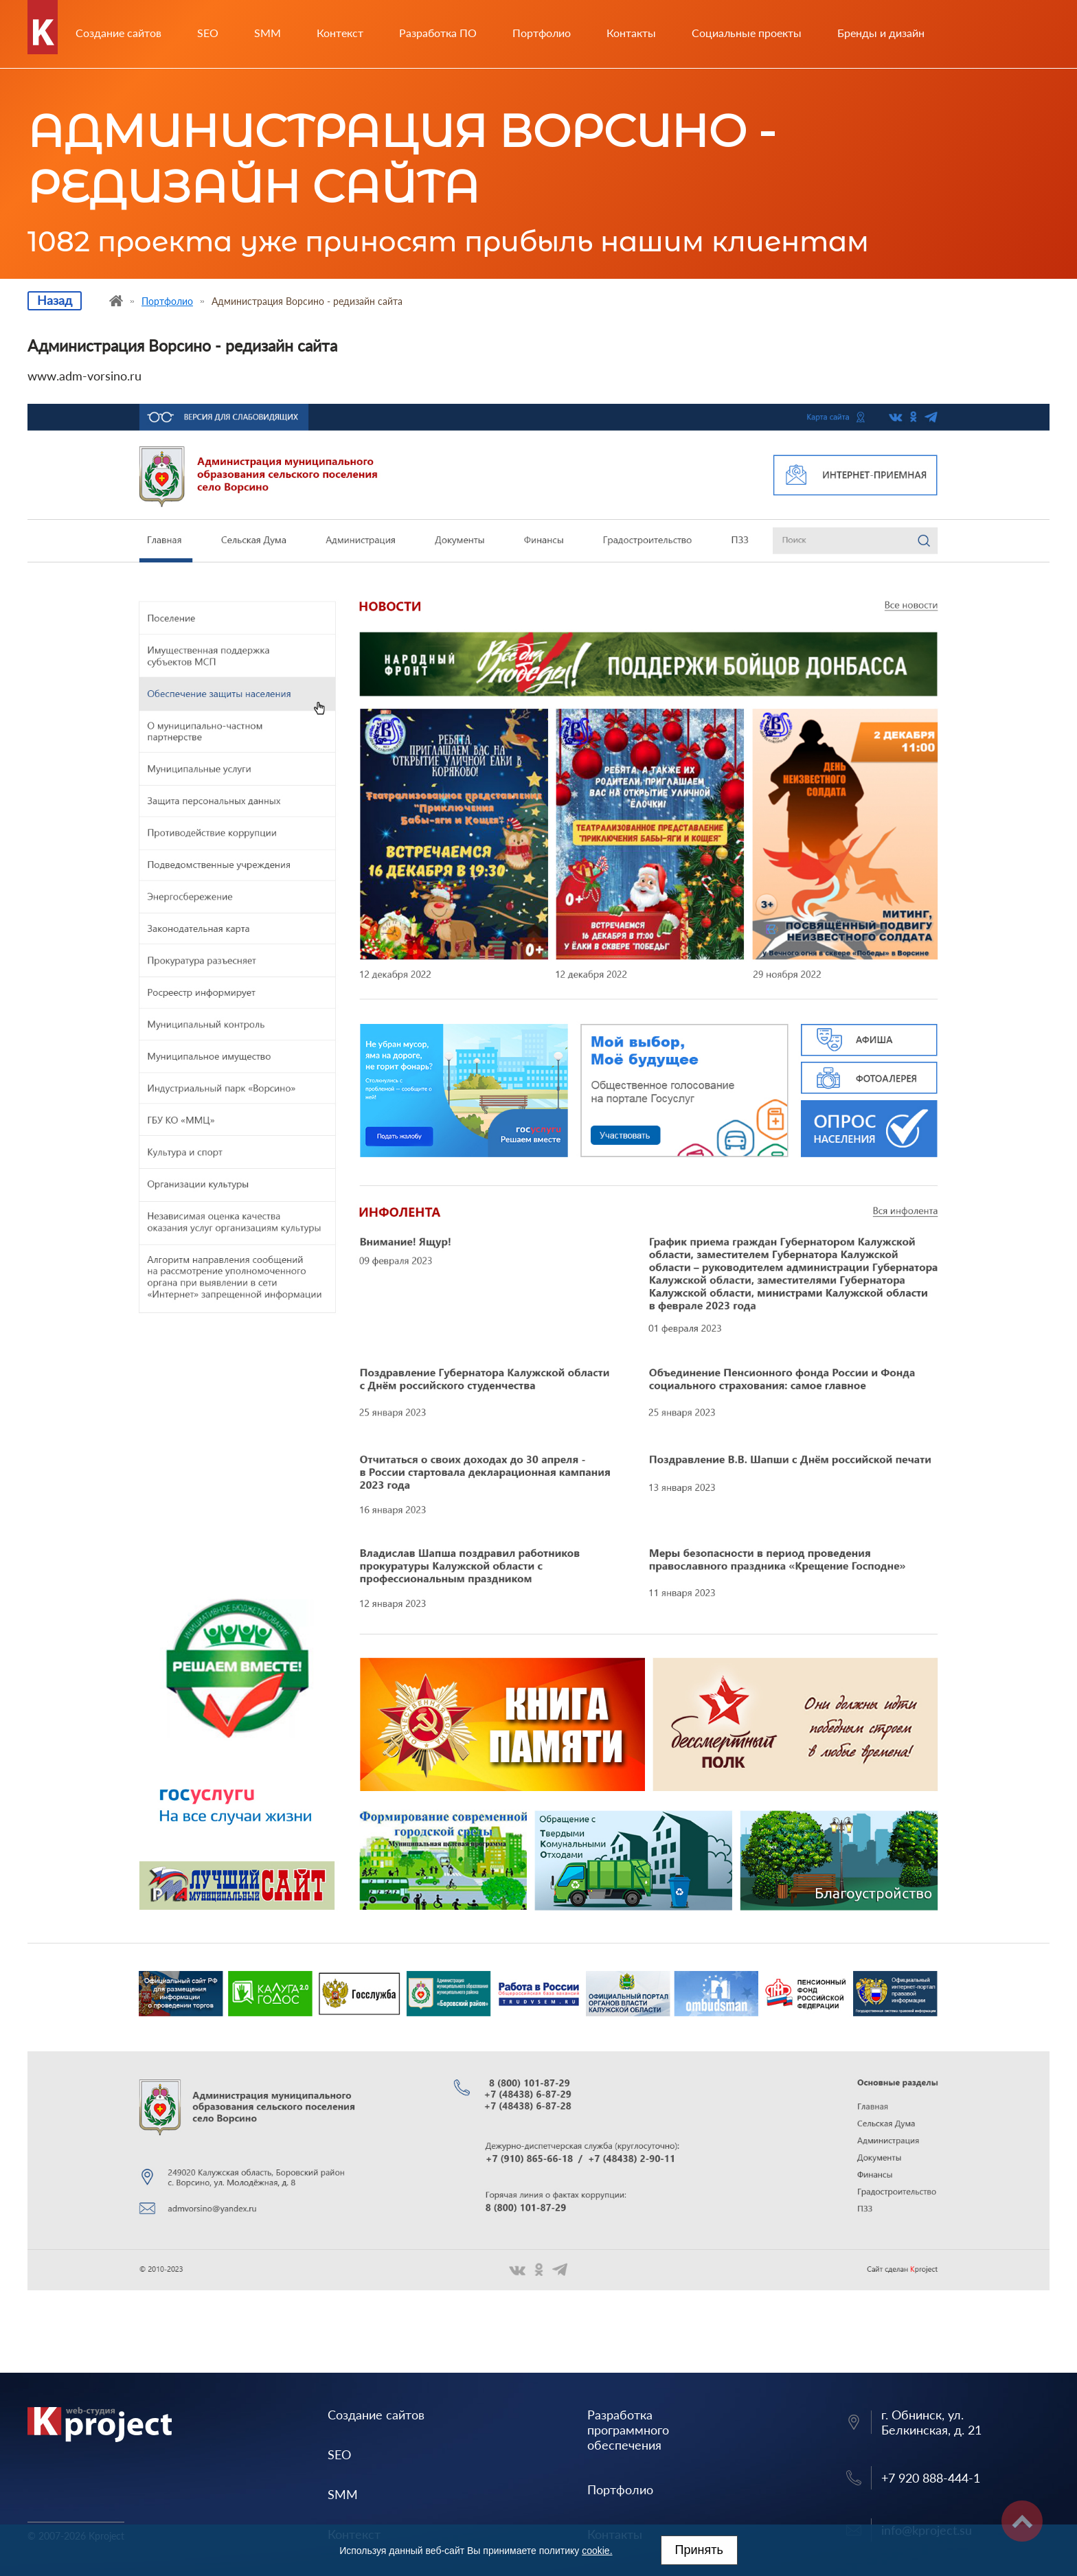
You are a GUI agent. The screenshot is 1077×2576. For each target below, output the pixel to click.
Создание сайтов (118, 33)
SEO (207, 33)
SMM (267, 33)
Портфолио (541, 33)
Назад (54, 300)
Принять (699, 2550)
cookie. (597, 2550)
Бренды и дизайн (881, 33)
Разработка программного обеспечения (628, 2429)
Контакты (631, 33)
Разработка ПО (438, 33)
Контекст (340, 33)
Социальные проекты (747, 33)
